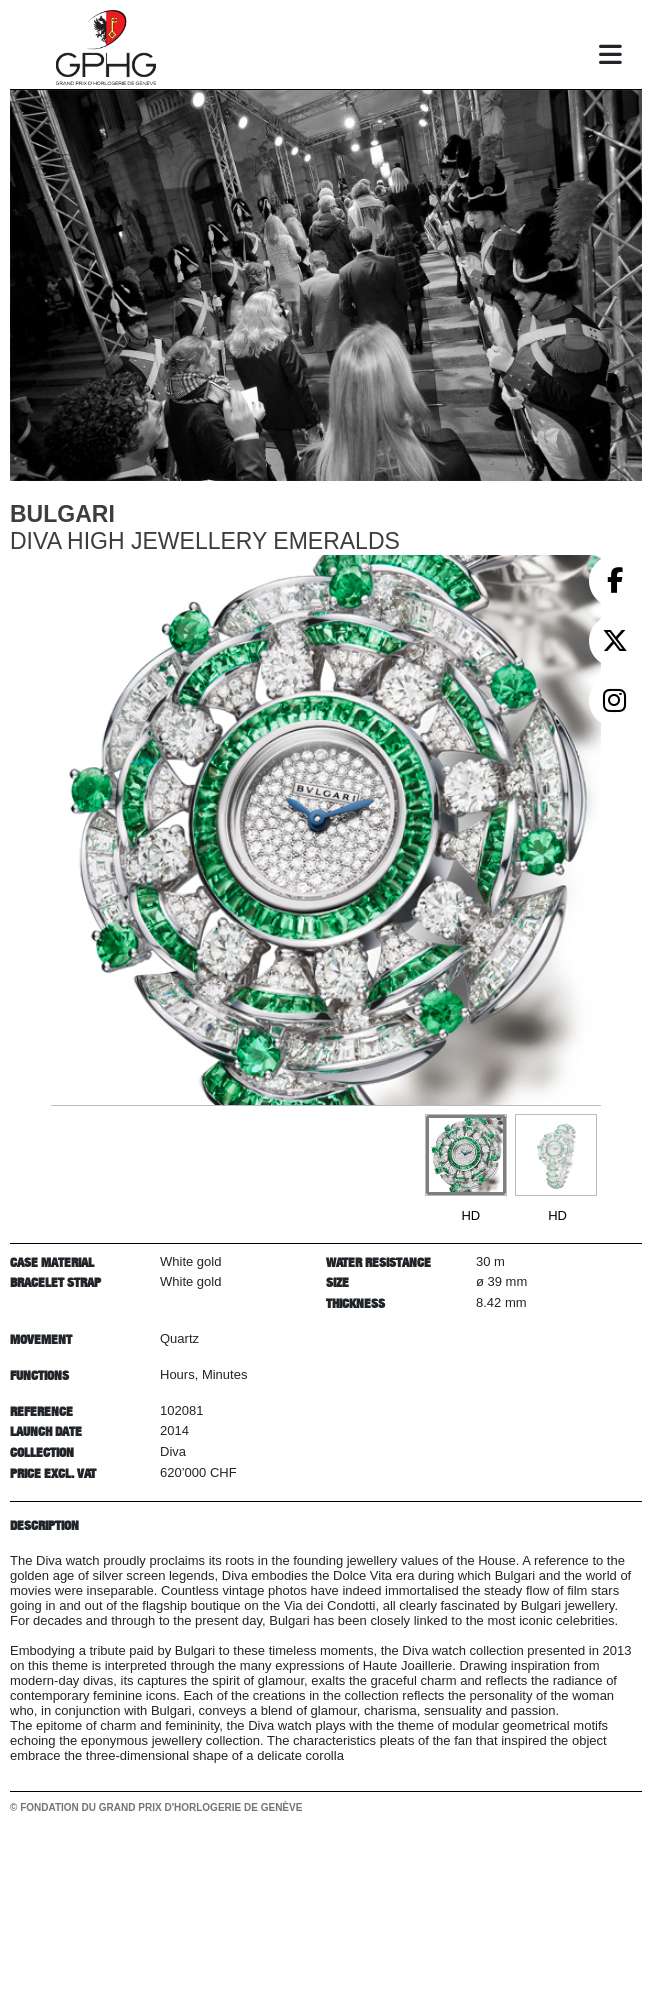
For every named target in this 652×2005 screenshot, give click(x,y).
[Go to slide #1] (466, 1155)
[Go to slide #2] (556, 1155)
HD (470, 1215)
